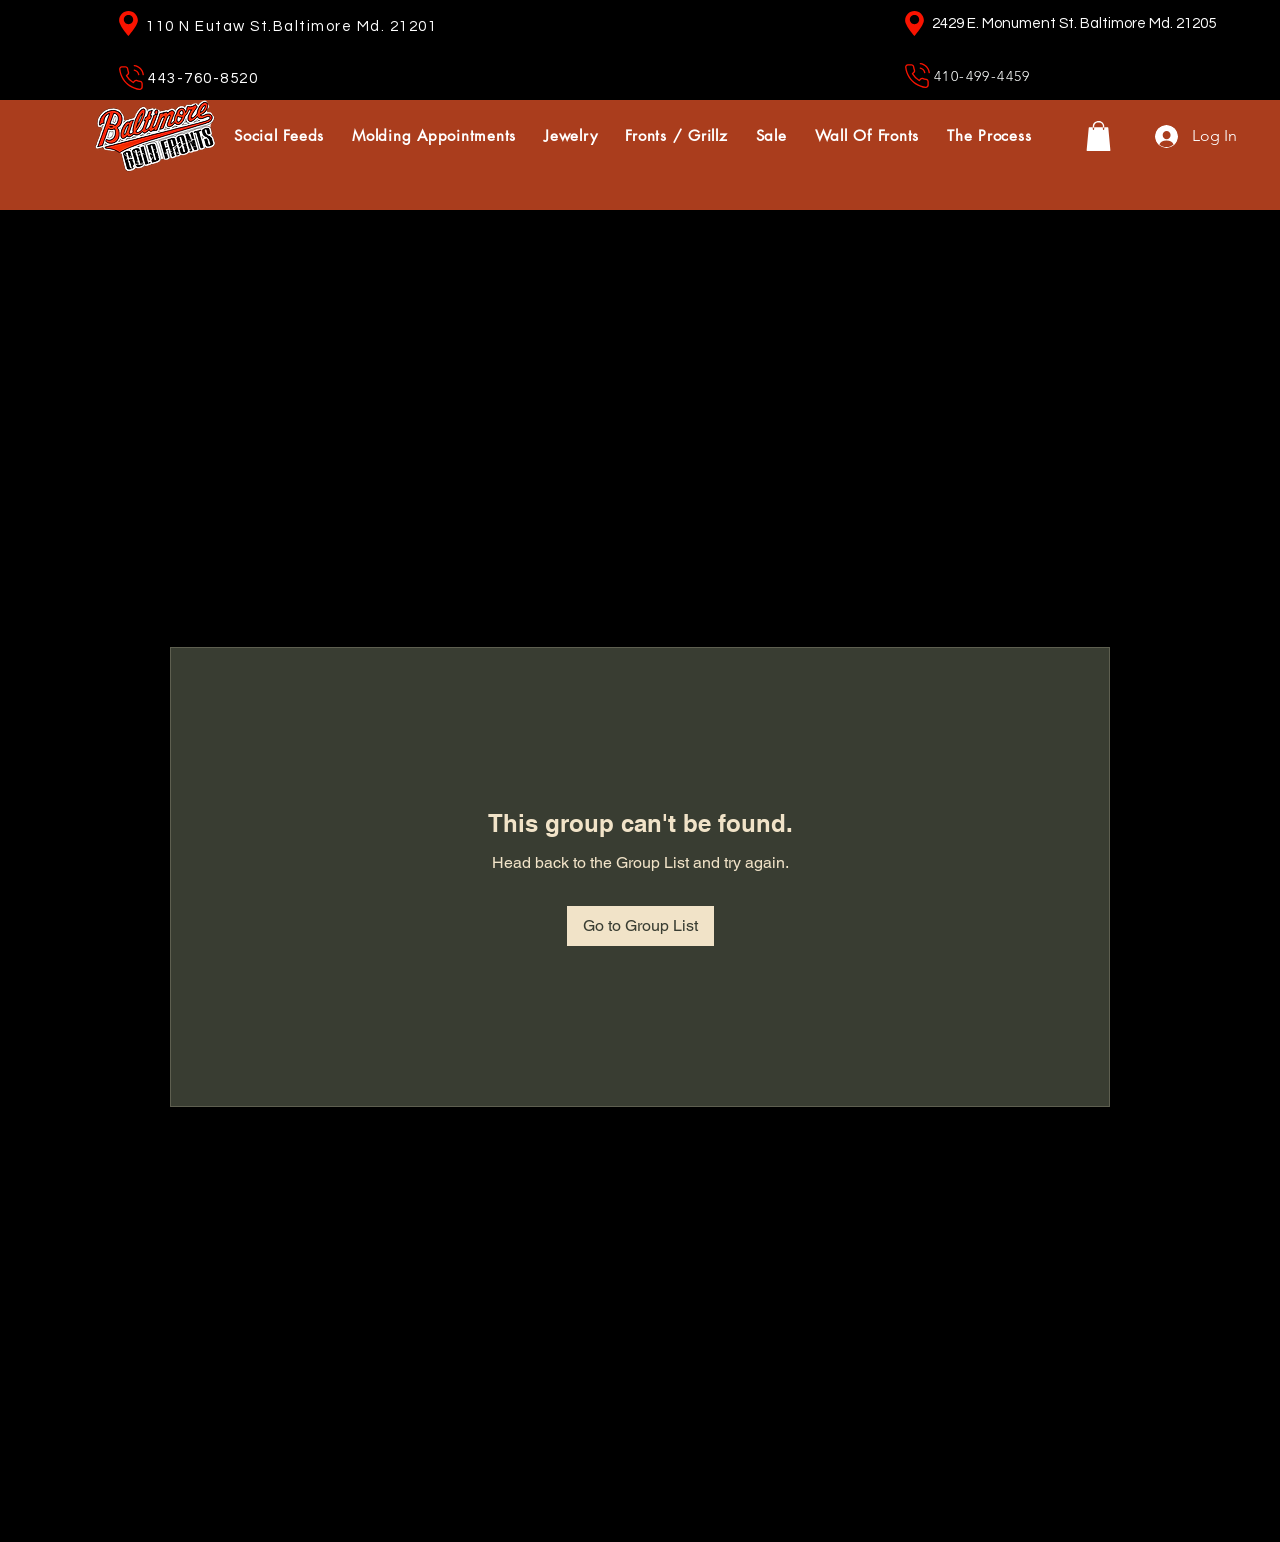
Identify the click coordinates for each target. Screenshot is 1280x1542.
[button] (1098, 136)
